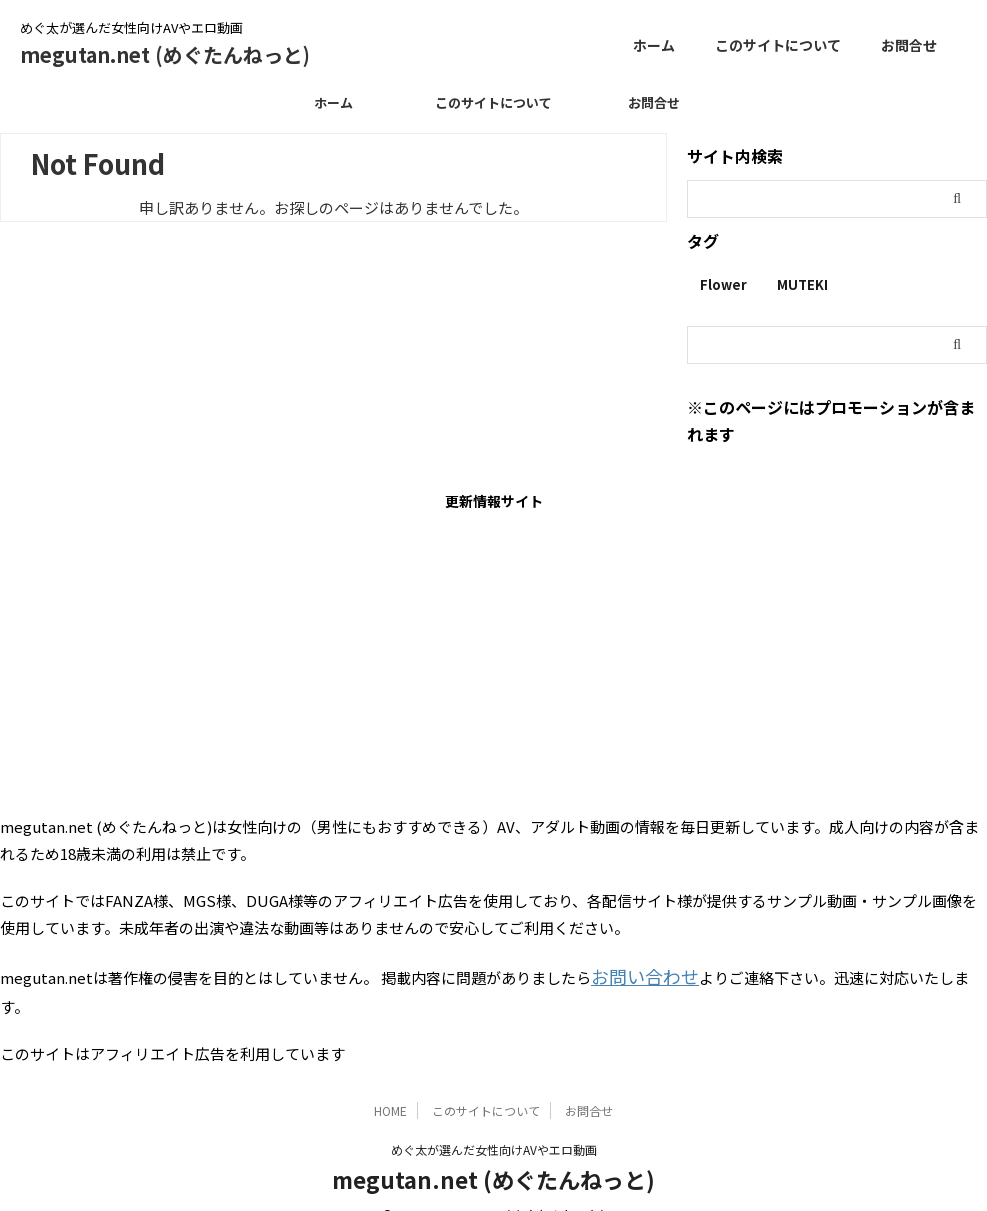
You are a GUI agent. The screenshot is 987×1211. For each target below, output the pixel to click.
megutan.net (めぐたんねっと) (165, 54)
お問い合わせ (636, 974)
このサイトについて (778, 45)
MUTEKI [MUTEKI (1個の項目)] (802, 284)
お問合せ (909, 45)
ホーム (654, 45)
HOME (390, 1078)
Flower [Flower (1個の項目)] (723, 284)
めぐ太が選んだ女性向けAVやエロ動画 (494, 1117)
